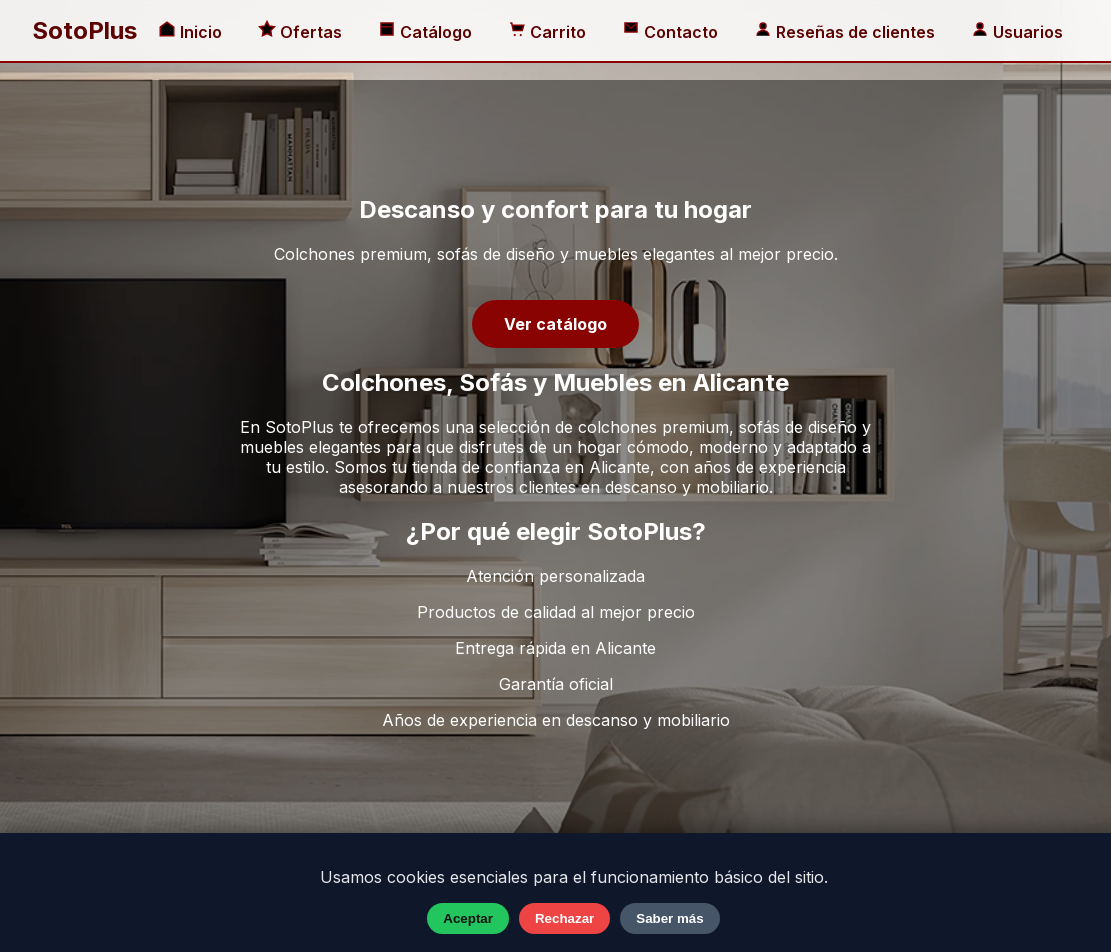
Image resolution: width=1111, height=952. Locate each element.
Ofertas (302, 32)
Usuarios (1017, 32)
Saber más (669, 918)
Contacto (672, 32)
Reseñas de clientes (846, 32)
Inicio (192, 32)
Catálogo (427, 32)
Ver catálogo (555, 324)
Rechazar (564, 918)
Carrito (549, 32)
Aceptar (468, 918)
